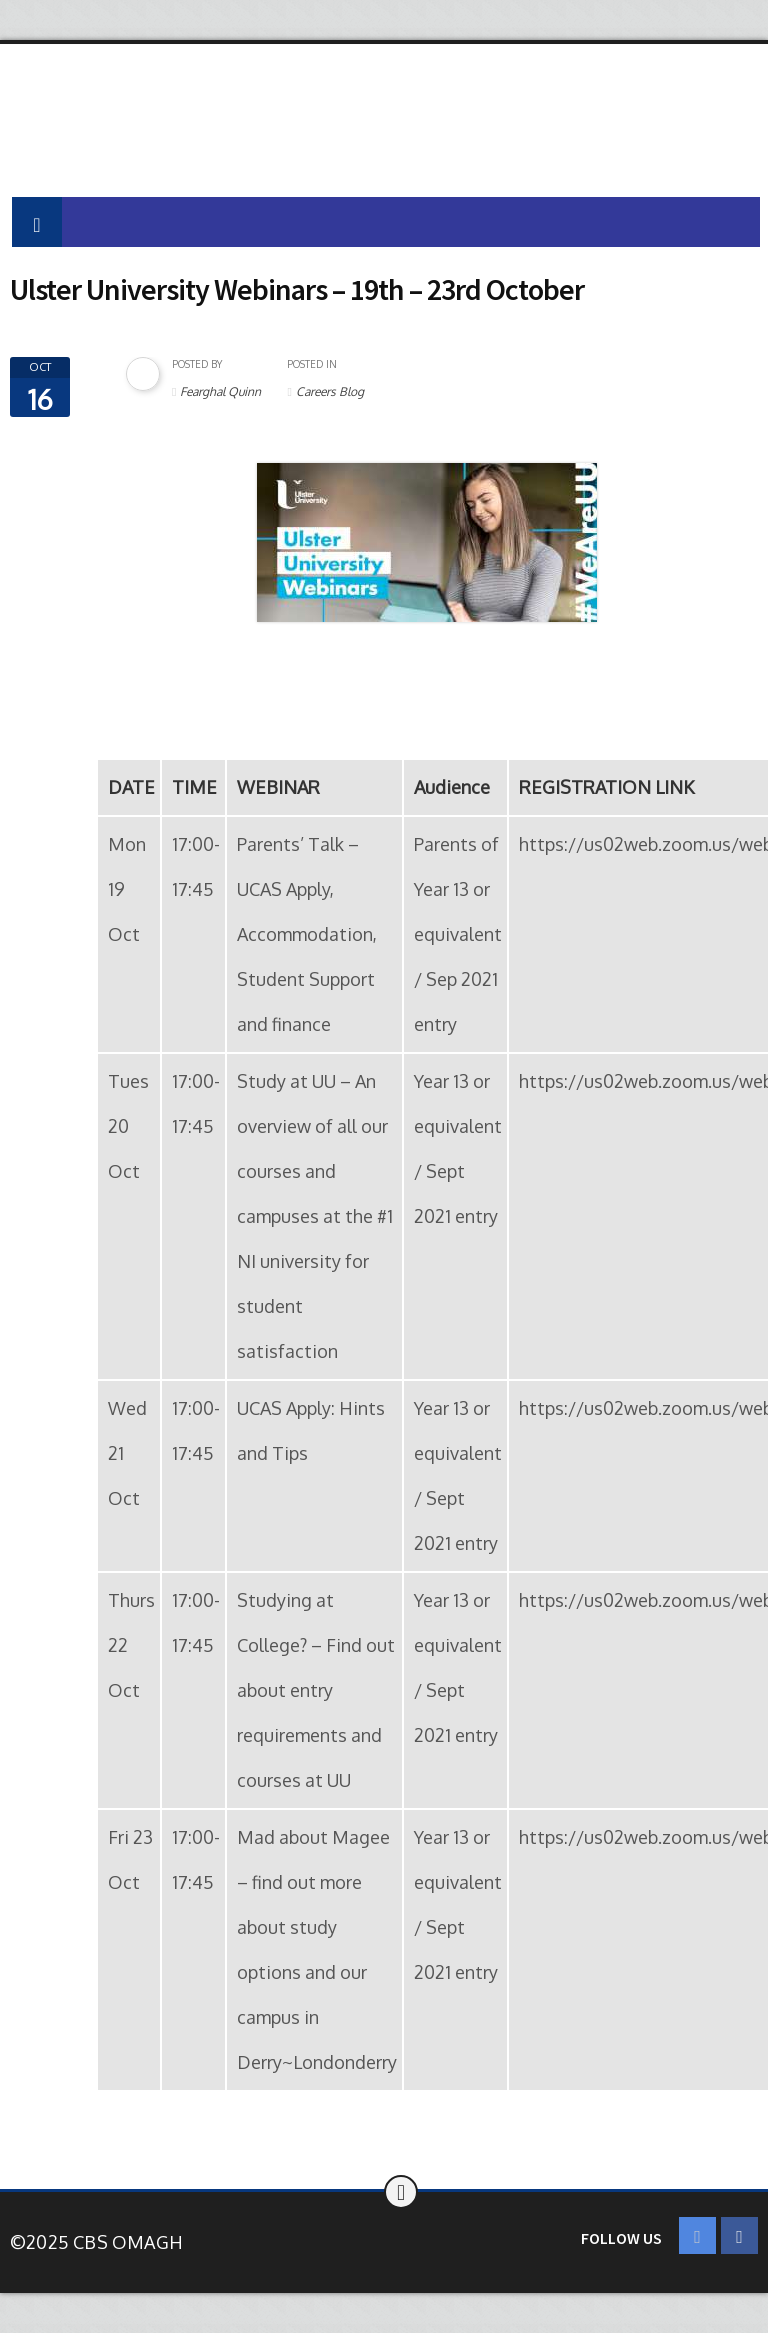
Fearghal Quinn (220, 391)
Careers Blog (330, 391)
